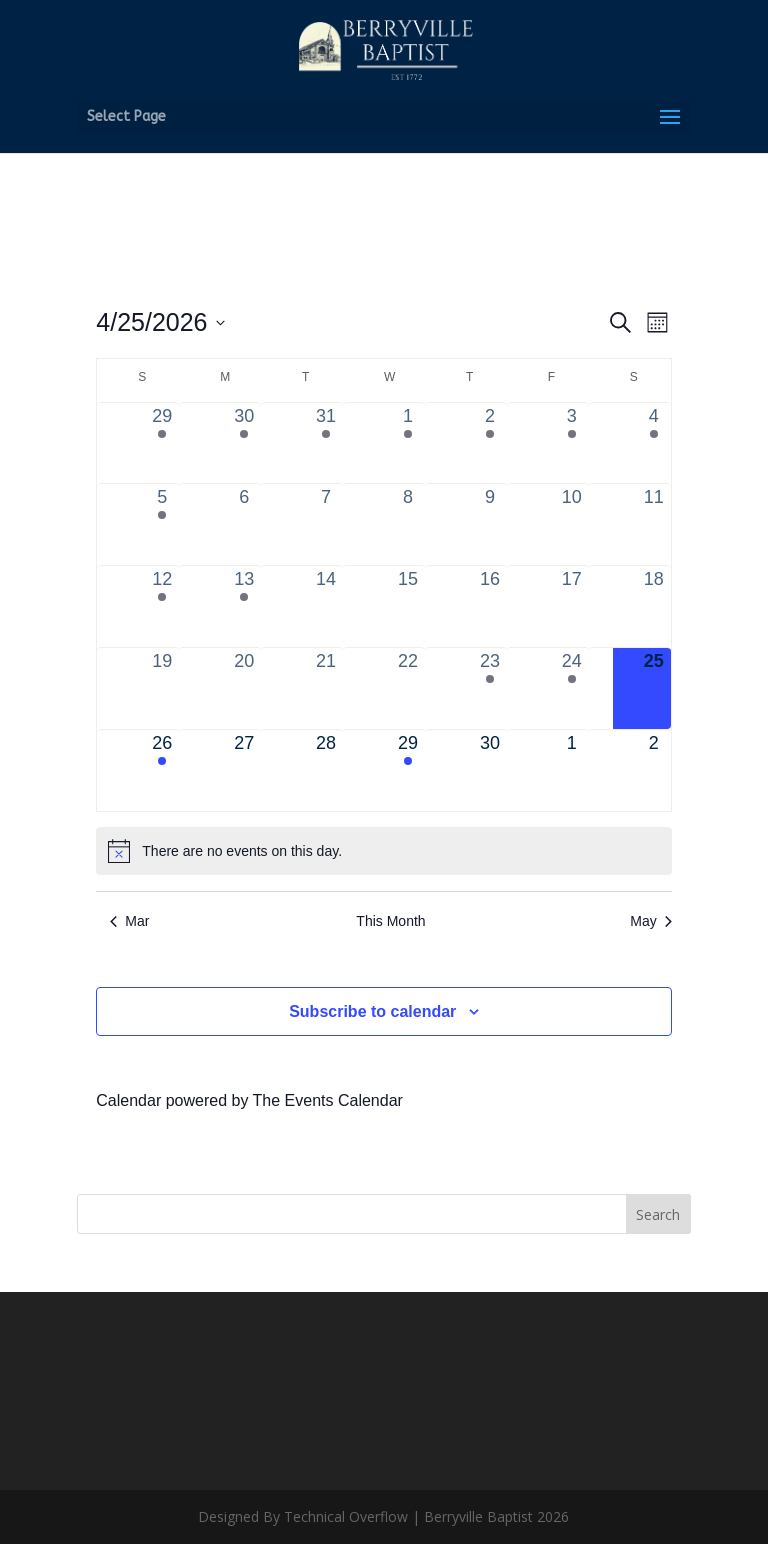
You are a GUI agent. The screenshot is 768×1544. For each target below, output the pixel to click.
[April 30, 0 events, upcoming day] (490, 770)
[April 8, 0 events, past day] (408, 524)
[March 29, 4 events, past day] (162, 443)
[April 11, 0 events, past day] (654, 524)
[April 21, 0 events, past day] (326, 688)
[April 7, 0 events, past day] (326, 524)
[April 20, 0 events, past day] (244, 688)
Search (658, 1214)
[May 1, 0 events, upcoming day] (572, 770)
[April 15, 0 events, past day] (408, 606)
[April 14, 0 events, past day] (326, 606)
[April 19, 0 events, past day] (162, 688)
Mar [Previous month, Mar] (129, 921)
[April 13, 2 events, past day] (244, 606)
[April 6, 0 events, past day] (244, 524)
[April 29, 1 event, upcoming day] (408, 770)
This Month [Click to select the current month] (390, 921)
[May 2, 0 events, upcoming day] (654, 770)
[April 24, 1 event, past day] (572, 688)
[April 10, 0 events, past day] (572, 524)
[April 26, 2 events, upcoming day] (162, 770)
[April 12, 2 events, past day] (162, 606)
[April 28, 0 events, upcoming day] (326, 770)
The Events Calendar (328, 1100)
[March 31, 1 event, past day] (326, 443)
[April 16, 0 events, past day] (490, 606)
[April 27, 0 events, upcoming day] (244, 770)
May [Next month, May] (650, 921)
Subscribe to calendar (372, 1011)
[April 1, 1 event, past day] (408, 443)
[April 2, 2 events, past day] (490, 443)
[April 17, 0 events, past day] (572, 606)
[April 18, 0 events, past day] (654, 606)
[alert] (383, 851)
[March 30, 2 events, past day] (244, 443)
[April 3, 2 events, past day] (572, 443)
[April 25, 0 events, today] (654, 688)
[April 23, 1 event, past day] (490, 688)
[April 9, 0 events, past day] (490, 524)
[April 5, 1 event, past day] (162, 524)
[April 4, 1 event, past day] (654, 443)
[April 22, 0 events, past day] (408, 688)
